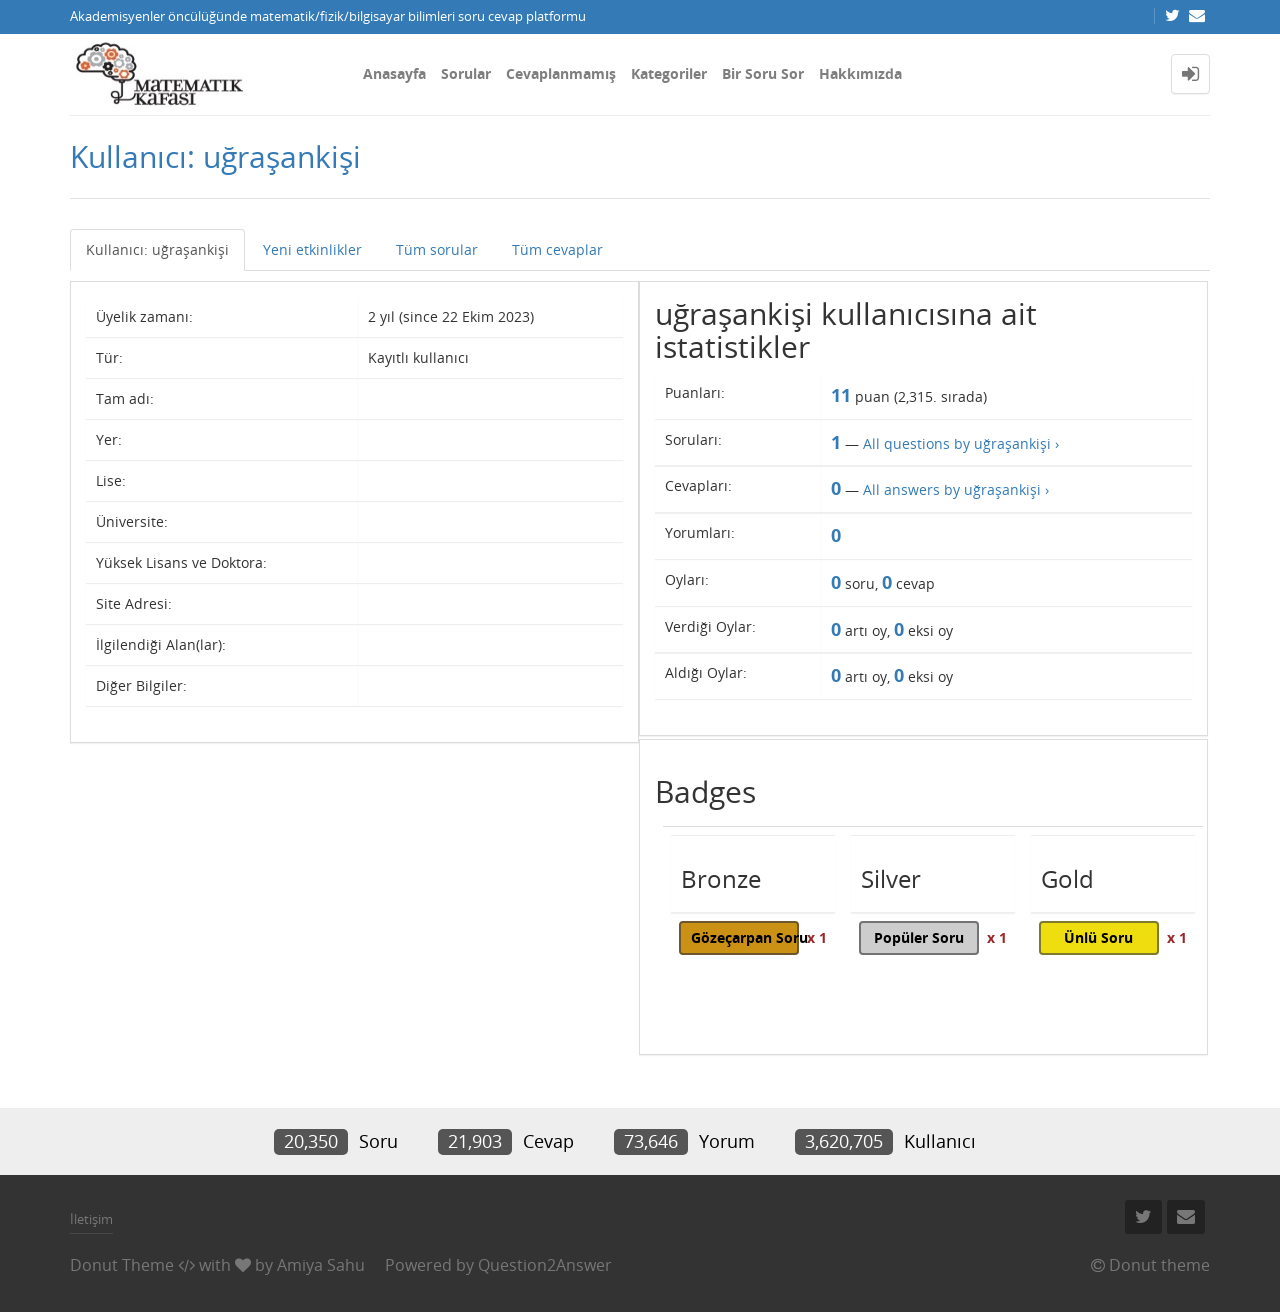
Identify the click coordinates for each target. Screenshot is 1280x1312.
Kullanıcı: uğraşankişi (157, 249)
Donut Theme (122, 1265)
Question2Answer (545, 1265)
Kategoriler (669, 73)
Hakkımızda (860, 73)
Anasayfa (394, 73)
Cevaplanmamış (561, 73)
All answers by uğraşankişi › (956, 489)
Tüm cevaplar (557, 249)
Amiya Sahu (321, 1265)
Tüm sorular (437, 249)
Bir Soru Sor (763, 73)
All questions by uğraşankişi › (961, 443)
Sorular (466, 73)
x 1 (817, 937)
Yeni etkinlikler (312, 249)
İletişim (91, 1219)
